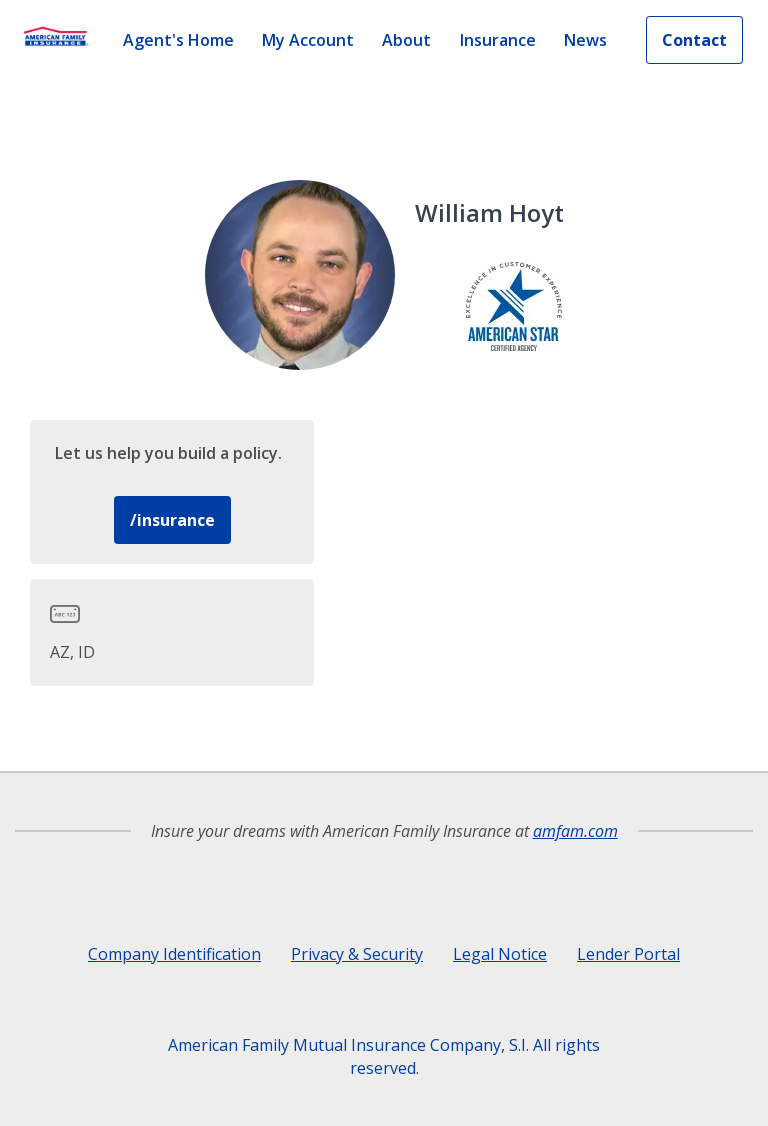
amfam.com (575, 831)
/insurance (172, 520)
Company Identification (174, 954)
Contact (694, 40)
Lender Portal (628, 954)
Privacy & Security (357, 954)
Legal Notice (500, 954)
